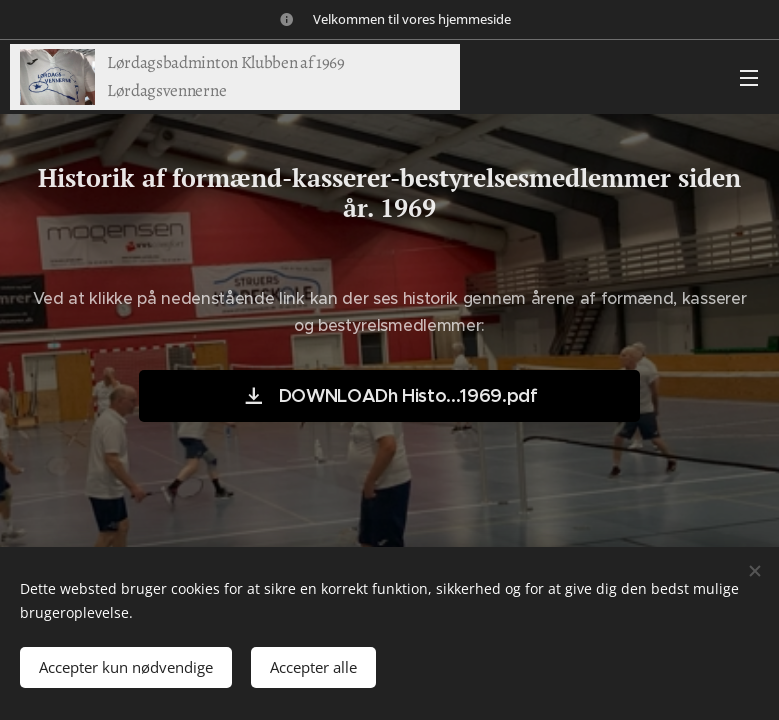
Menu (749, 78)
